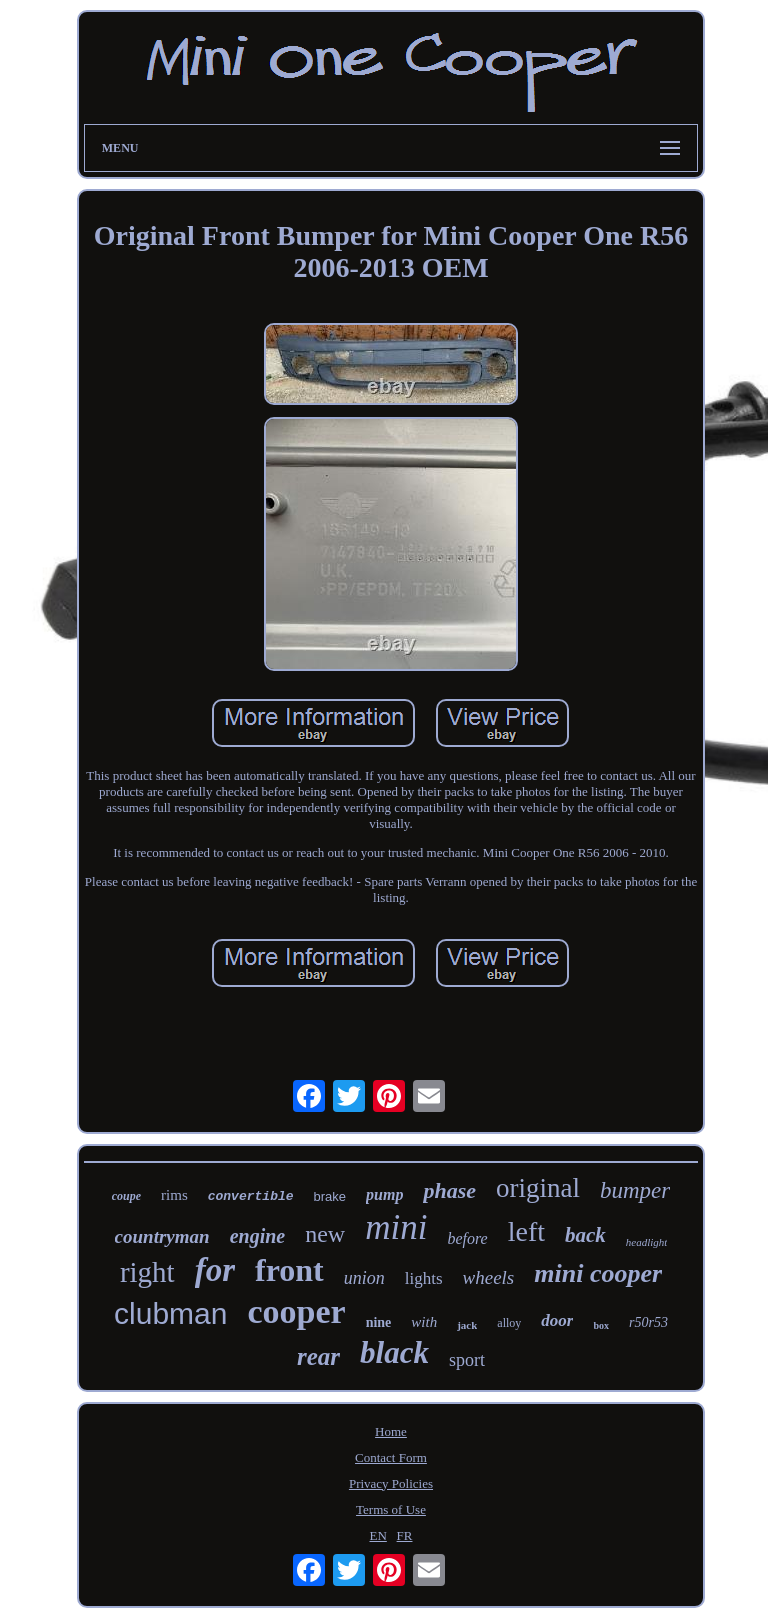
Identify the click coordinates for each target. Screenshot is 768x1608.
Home (391, 1431)
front (289, 1270)
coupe (126, 1196)
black (394, 1352)
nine (379, 1322)
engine (258, 1236)
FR (405, 1535)
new (325, 1234)
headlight (647, 1242)
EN (377, 1535)
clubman (170, 1313)
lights (424, 1278)
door (557, 1320)
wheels (489, 1277)
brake (330, 1196)
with (424, 1322)
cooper (296, 1311)
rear (318, 1356)
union (364, 1278)
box (601, 1325)
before (467, 1238)
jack (467, 1325)
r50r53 (648, 1322)
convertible (251, 1196)
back (585, 1235)
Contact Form (391, 1457)
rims (174, 1195)
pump (384, 1194)
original (538, 1188)
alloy (509, 1323)
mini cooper (598, 1273)
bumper (635, 1190)
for (215, 1270)
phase (449, 1190)
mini (396, 1227)
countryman (162, 1236)
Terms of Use (391, 1509)
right (147, 1272)
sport (467, 1360)
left (526, 1231)
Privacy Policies (391, 1483)
